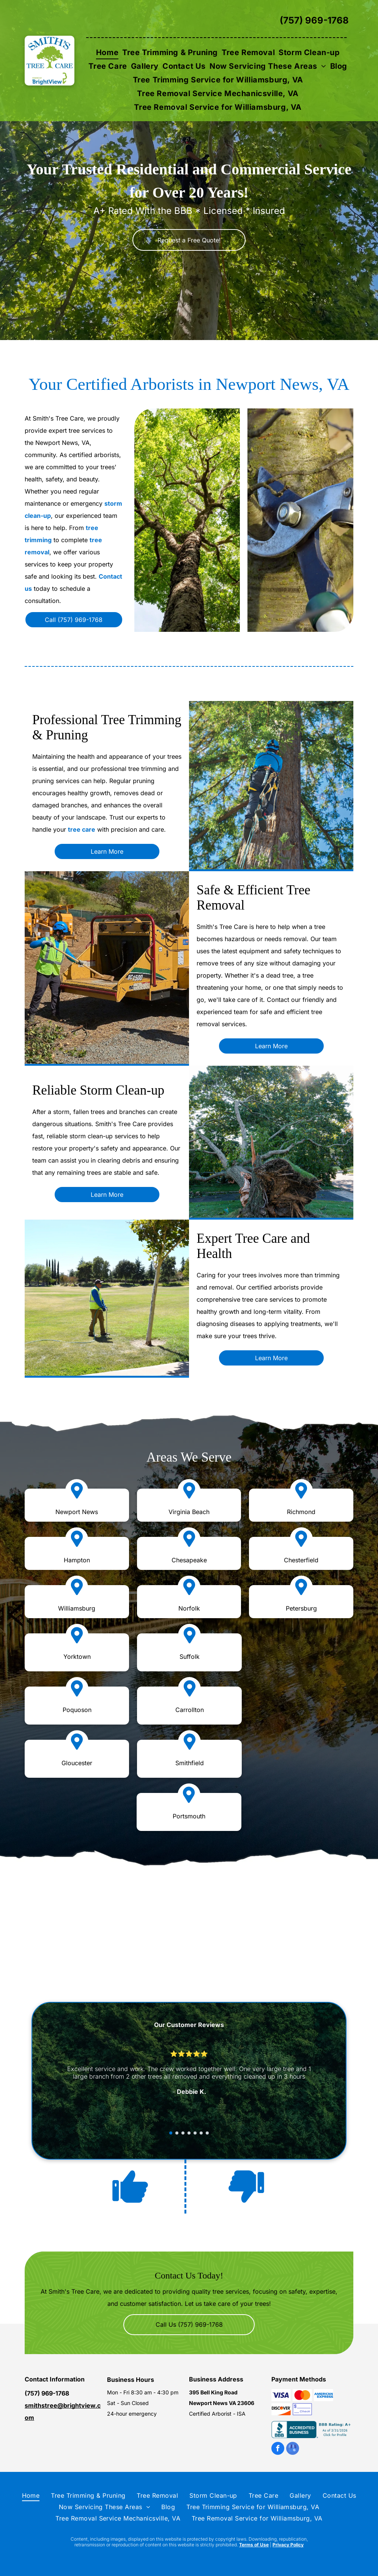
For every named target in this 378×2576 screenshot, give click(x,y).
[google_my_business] (292, 2449)
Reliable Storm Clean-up (98, 1090)
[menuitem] (107, 52)
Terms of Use (254, 2545)
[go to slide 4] (189, 2133)
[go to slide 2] (176, 2133)
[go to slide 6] (201, 2133)
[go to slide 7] (207, 2133)
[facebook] (277, 2449)
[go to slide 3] (182, 2133)
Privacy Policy (288, 2545)
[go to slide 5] (195, 2133)
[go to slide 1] (170, 2133)
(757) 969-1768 (314, 20)
